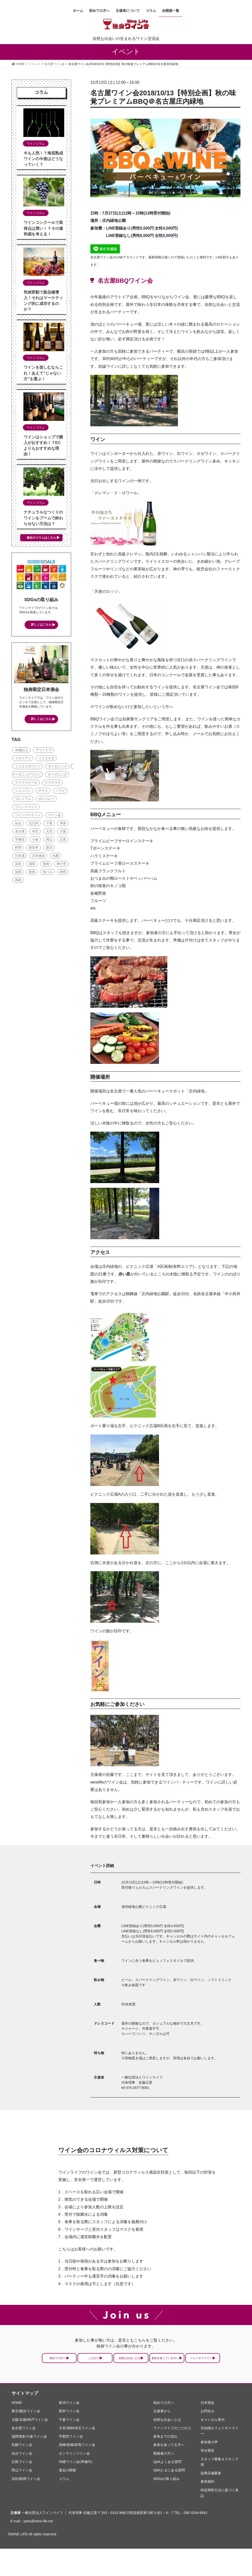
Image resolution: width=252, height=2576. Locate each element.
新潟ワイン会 (69, 2430)
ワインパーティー (28, 816)
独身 (46, 865)
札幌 (55, 857)
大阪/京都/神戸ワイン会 (30, 2447)
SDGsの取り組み (166, 2506)
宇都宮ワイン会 (71, 2464)
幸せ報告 (207, 2478)
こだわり (129, 2362)
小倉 (35, 841)
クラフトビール (26, 784)
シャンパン (23, 792)
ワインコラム (36, 143)
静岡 (63, 873)
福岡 (18, 873)
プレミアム (23, 800)
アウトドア (44, 751)
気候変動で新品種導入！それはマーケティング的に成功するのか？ (43, 300)
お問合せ (207, 2438)
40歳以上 (21, 751)
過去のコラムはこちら (41, 537)
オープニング (57, 776)
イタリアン (23, 759)
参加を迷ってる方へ (168, 2472)
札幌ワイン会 (22, 2472)
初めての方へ (73, 2362)
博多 (63, 824)
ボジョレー (46, 800)
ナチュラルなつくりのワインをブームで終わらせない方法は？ (43, 518)
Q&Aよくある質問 (167, 2489)
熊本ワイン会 (69, 2438)
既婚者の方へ (163, 2481)
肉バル (47, 873)
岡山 (49, 841)
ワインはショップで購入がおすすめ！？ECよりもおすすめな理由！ (43, 445)
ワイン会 (54, 816)
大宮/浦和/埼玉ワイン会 (77, 2455)
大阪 (63, 833)
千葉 (49, 824)
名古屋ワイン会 (24, 2455)
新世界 (33, 849)
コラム (64, 2506)
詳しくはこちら (41, 625)
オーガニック (57, 768)
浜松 (18, 865)
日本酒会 (38, 857)
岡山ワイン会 (22, 2497)
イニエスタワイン (28, 768)
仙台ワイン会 (22, 2481)
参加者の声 (209, 2469)
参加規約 (207, 2509)
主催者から (162, 2438)
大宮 (49, 833)
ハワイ (60, 792)
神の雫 (61, 865)
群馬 (32, 873)
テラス (43, 792)
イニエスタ (46, 759)
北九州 (33, 824)
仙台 (18, 824)
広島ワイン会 (22, 2489)
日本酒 (20, 857)
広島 (63, 841)
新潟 (49, 849)
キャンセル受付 (213, 2447)
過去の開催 (67, 2497)
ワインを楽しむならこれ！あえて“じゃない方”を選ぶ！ (43, 373)
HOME (17, 2430)
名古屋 (20, 833)
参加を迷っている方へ (101, 2382)
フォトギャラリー (156, 2382)
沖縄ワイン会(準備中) (75, 2489)
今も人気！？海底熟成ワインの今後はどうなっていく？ (43, 158)
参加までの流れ (165, 2464)
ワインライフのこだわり (172, 2455)
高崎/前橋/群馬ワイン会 (77, 2472)
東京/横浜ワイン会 (26, 2438)
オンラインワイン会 (74, 2481)
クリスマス (53, 784)
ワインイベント (26, 808)
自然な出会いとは (184, 2362)
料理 (18, 849)
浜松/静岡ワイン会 (26, 2506)
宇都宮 (20, 841)
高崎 (18, 881)
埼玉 (35, 833)
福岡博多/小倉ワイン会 (29, 2464)
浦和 (32, 865)
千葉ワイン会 (69, 2447)
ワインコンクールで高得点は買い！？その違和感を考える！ (43, 228)
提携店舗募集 (211, 2500)
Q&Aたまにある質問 (169, 2497)
